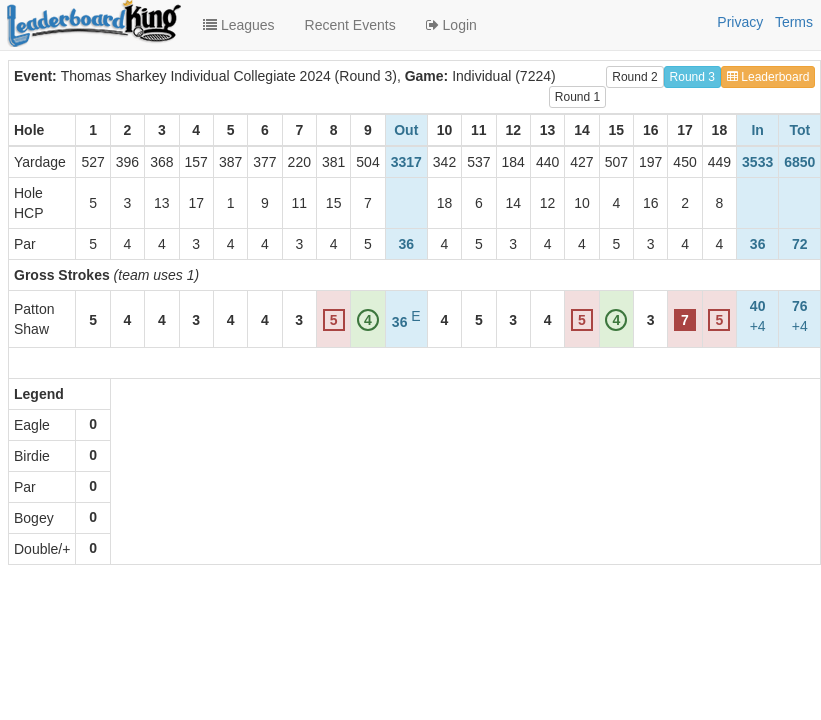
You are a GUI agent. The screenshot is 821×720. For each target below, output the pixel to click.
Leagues (239, 25)
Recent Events (350, 25)
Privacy (740, 22)
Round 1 (577, 97)
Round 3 (692, 77)
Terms (794, 22)
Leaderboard (768, 77)
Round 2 (634, 77)
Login (451, 25)
